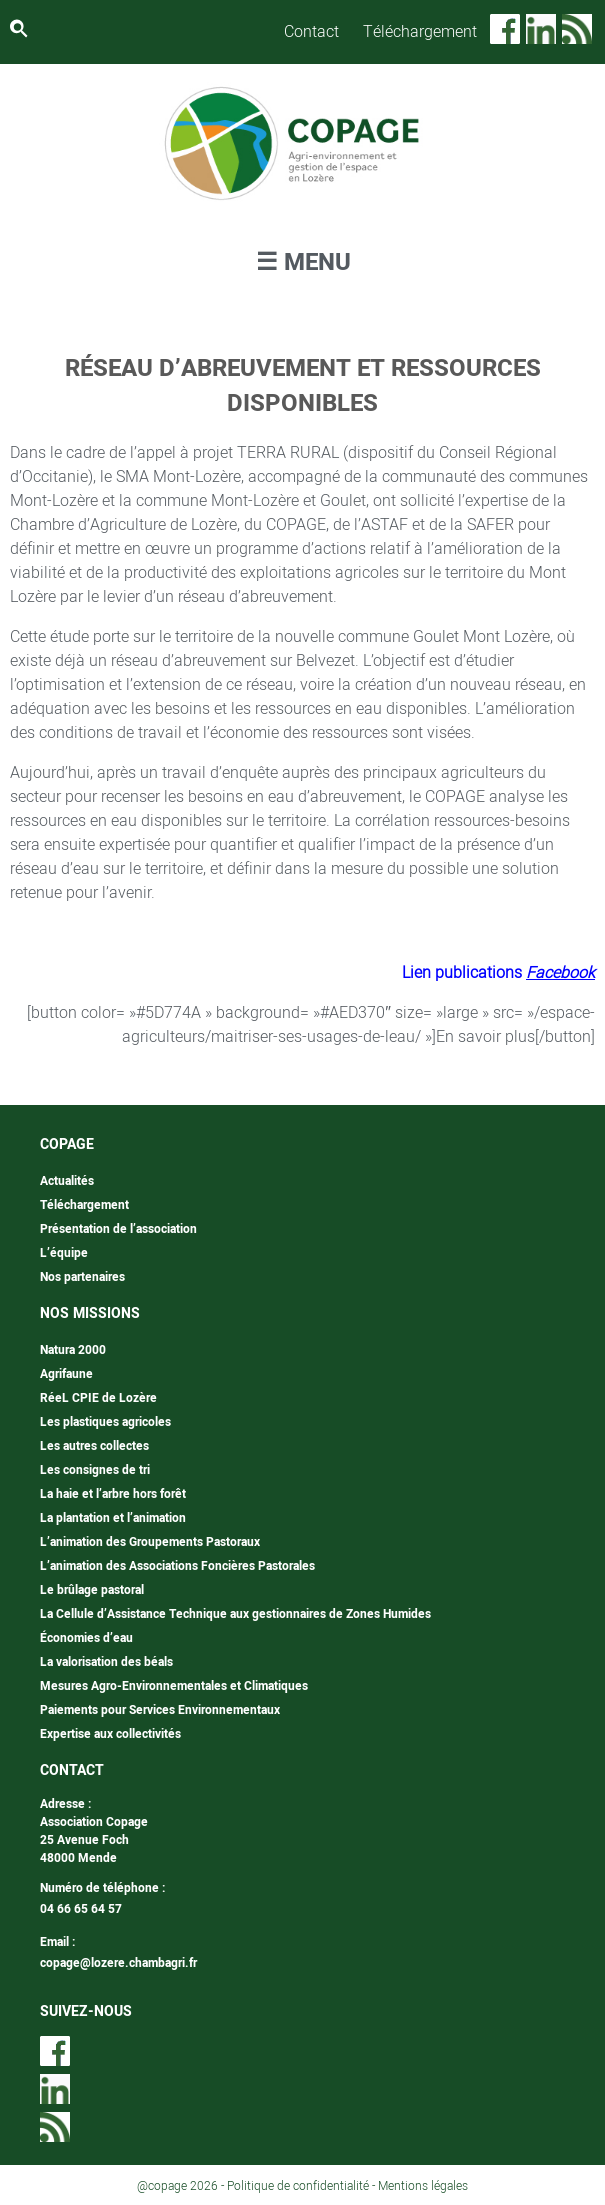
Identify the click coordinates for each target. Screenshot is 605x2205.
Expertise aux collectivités (110, 1734)
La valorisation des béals (106, 1662)
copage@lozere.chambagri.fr (118, 1963)
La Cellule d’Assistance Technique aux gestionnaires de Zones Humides (235, 1614)
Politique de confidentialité (298, 2186)
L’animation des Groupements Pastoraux (150, 1542)
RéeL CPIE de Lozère (98, 1398)
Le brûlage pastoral (92, 1590)
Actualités (67, 1181)
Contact (311, 32)
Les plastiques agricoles (105, 1422)
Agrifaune (66, 1374)
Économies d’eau (86, 1638)
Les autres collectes (94, 1446)
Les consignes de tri (95, 1470)
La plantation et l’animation (113, 1518)
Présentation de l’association (118, 1229)
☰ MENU (303, 262)
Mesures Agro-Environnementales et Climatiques (174, 1686)
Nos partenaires (82, 1277)
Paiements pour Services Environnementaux (160, 1710)
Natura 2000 (73, 1350)
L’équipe (64, 1253)
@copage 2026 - (182, 2186)
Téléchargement (420, 32)
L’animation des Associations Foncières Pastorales (177, 1566)
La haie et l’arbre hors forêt (113, 1494)
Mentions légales (423, 2186)
